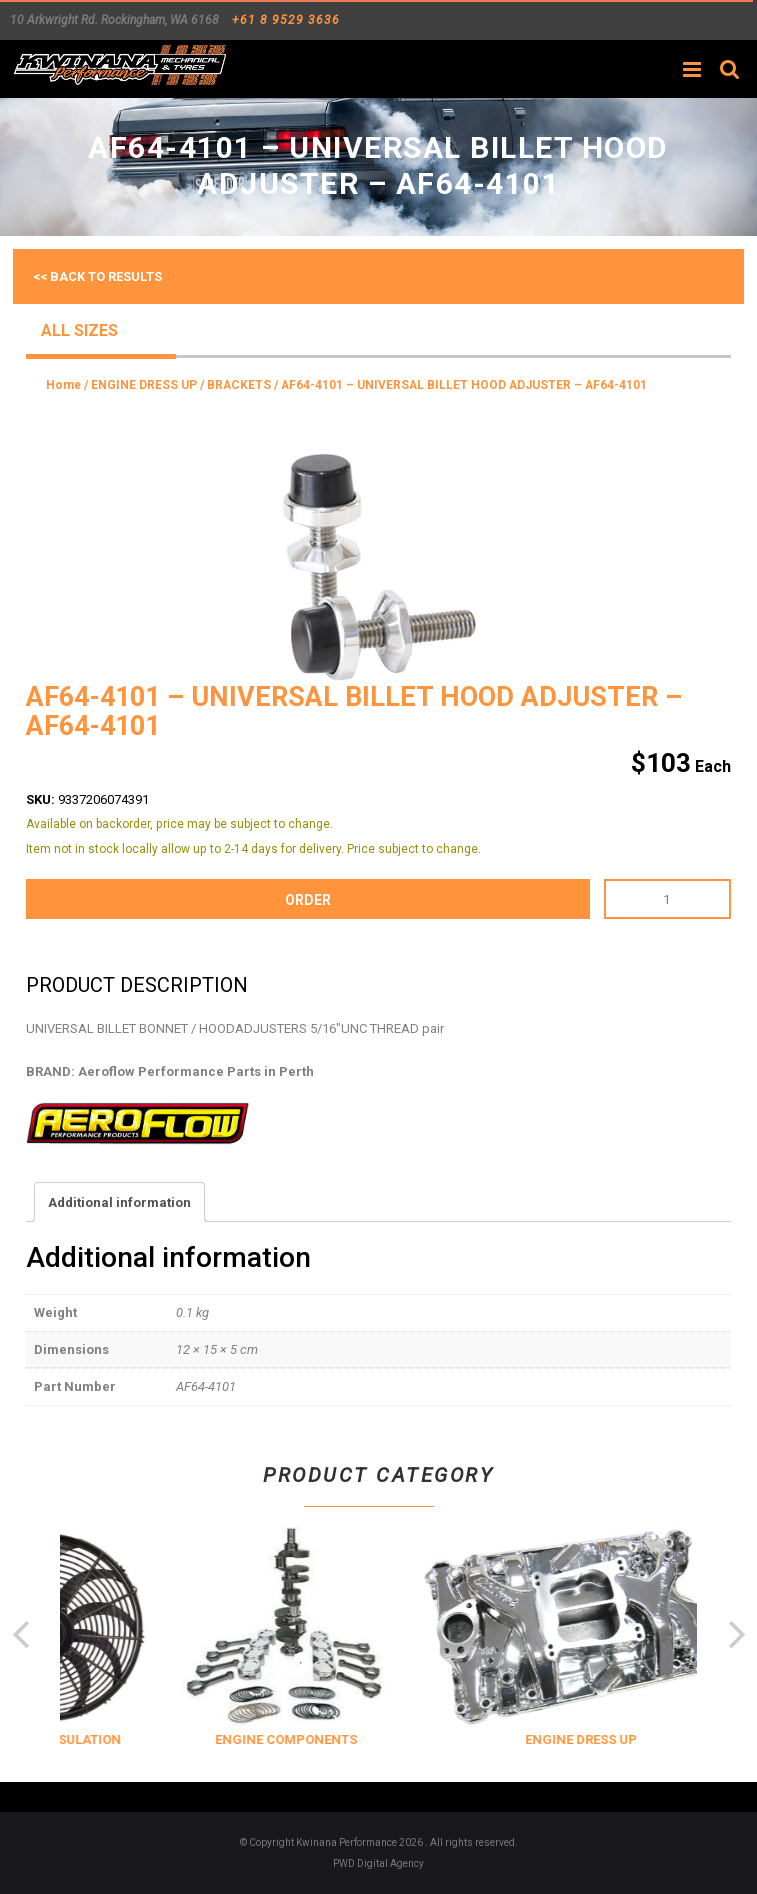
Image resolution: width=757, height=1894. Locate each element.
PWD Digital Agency (378, 1863)
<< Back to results (97, 276)
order (308, 900)
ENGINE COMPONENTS (356, 1739)
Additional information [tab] (119, 1202)
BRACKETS (239, 385)
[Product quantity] (667, 899)
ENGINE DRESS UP (144, 385)
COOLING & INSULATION (115, 1739)
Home (63, 385)
